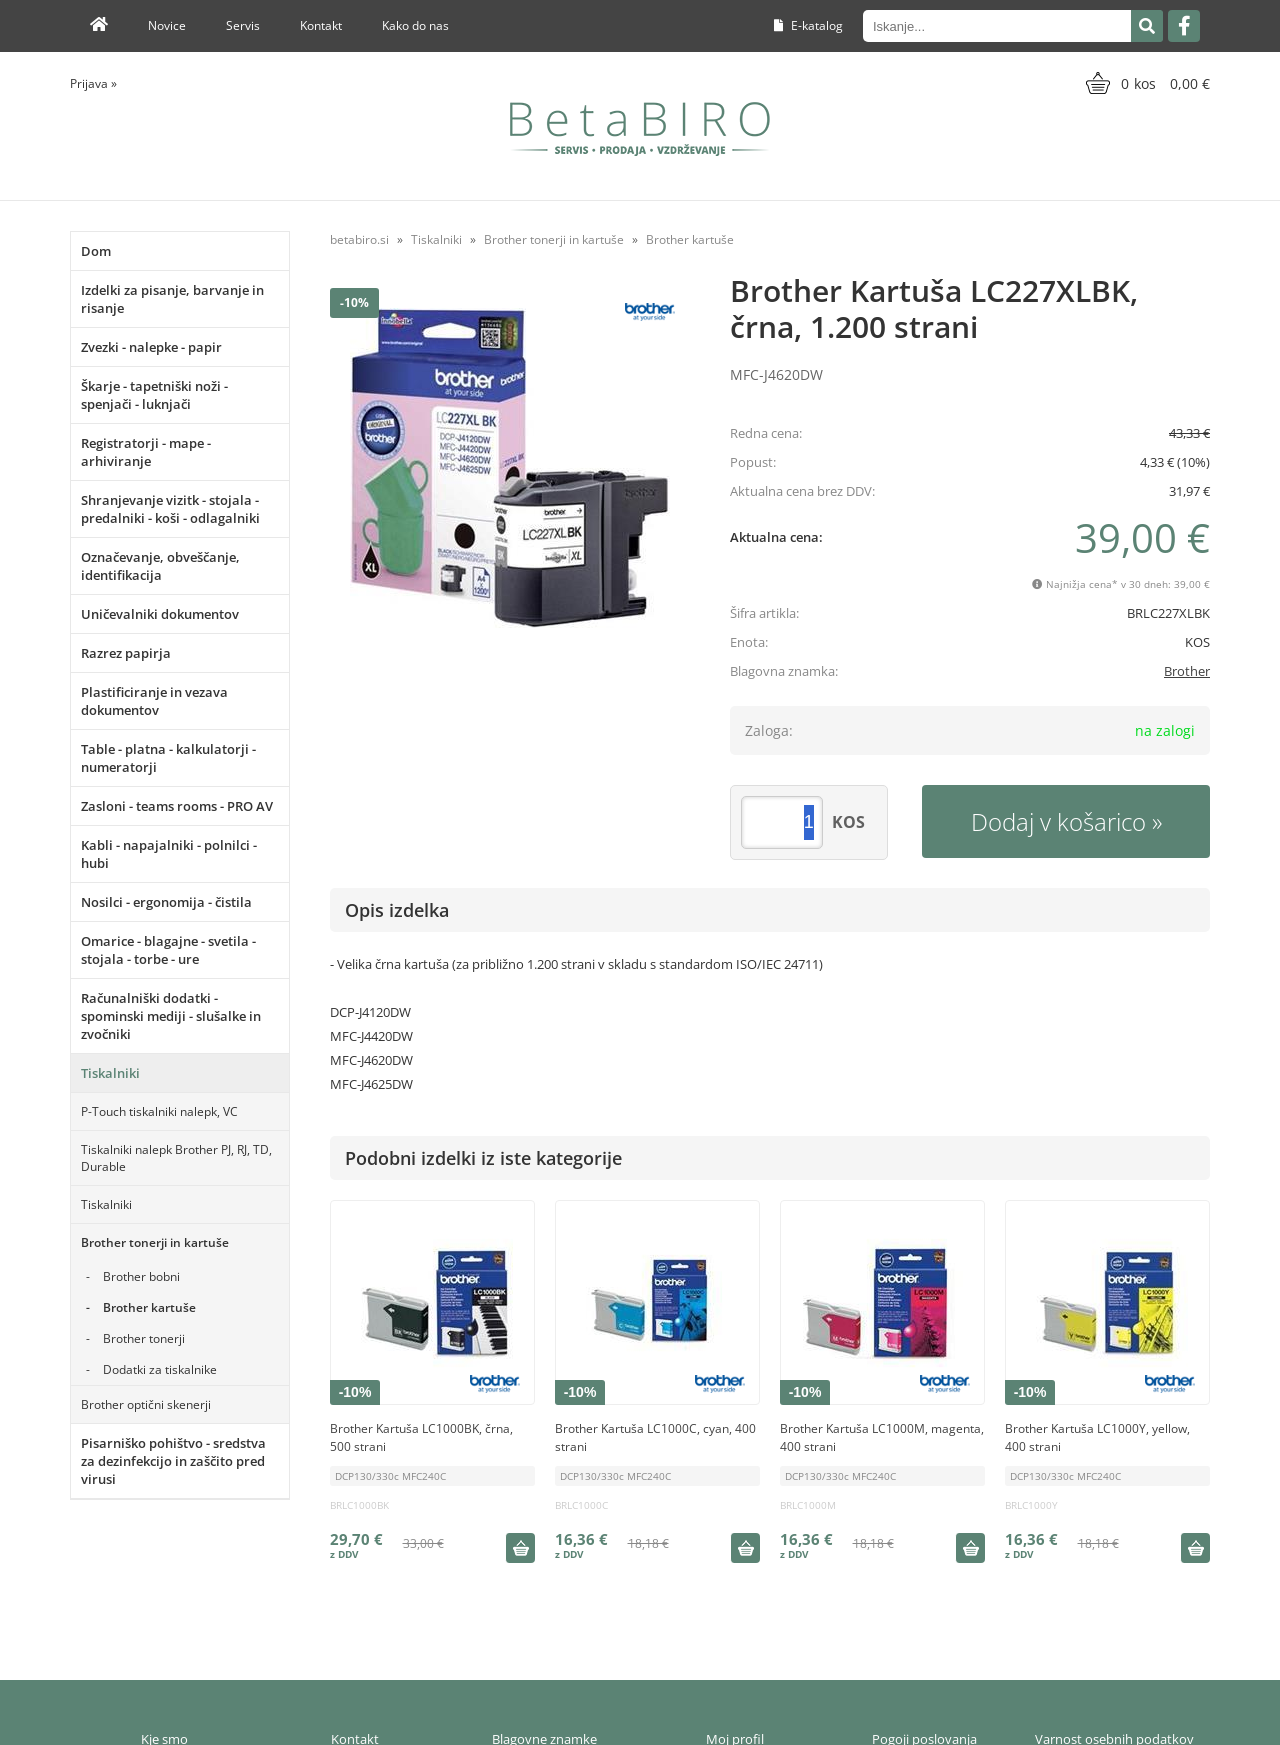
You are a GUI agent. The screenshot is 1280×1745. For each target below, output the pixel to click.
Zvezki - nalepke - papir (151, 347)
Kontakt (321, 25)
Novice (167, 25)
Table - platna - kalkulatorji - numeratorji (168, 758)
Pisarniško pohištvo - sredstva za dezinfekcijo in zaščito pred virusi (173, 1461)
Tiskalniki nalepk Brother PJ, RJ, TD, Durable (176, 1158)
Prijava (93, 83)
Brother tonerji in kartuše (155, 1242)
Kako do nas (415, 25)
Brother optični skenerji (146, 1404)
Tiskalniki (110, 1073)
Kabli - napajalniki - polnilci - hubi (169, 854)
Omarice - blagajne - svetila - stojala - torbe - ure (168, 950)
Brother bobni (141, 1276)
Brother (1187, 671)
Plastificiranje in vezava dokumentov (154, 701)
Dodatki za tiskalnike (160, 1369)
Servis (243, 25)
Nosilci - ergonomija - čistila (166, 902)
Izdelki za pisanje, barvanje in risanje (172, 299)
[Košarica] (1145, 83)
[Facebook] (1184, 26)
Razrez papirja (126, 653)
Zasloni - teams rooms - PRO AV (177, 806)
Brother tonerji (144, 1338)
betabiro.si (359, 239)
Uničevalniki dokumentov (160, 614)
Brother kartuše (149, 1307)
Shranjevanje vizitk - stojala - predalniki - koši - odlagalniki (170, 509)
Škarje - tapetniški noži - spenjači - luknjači (154, 395)
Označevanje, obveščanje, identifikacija (160, 566)
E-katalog (808, 25)
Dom (96, 251)
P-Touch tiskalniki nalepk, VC (159, 1111)
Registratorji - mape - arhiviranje (146, 452)
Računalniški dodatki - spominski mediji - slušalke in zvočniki (171, 1016)
